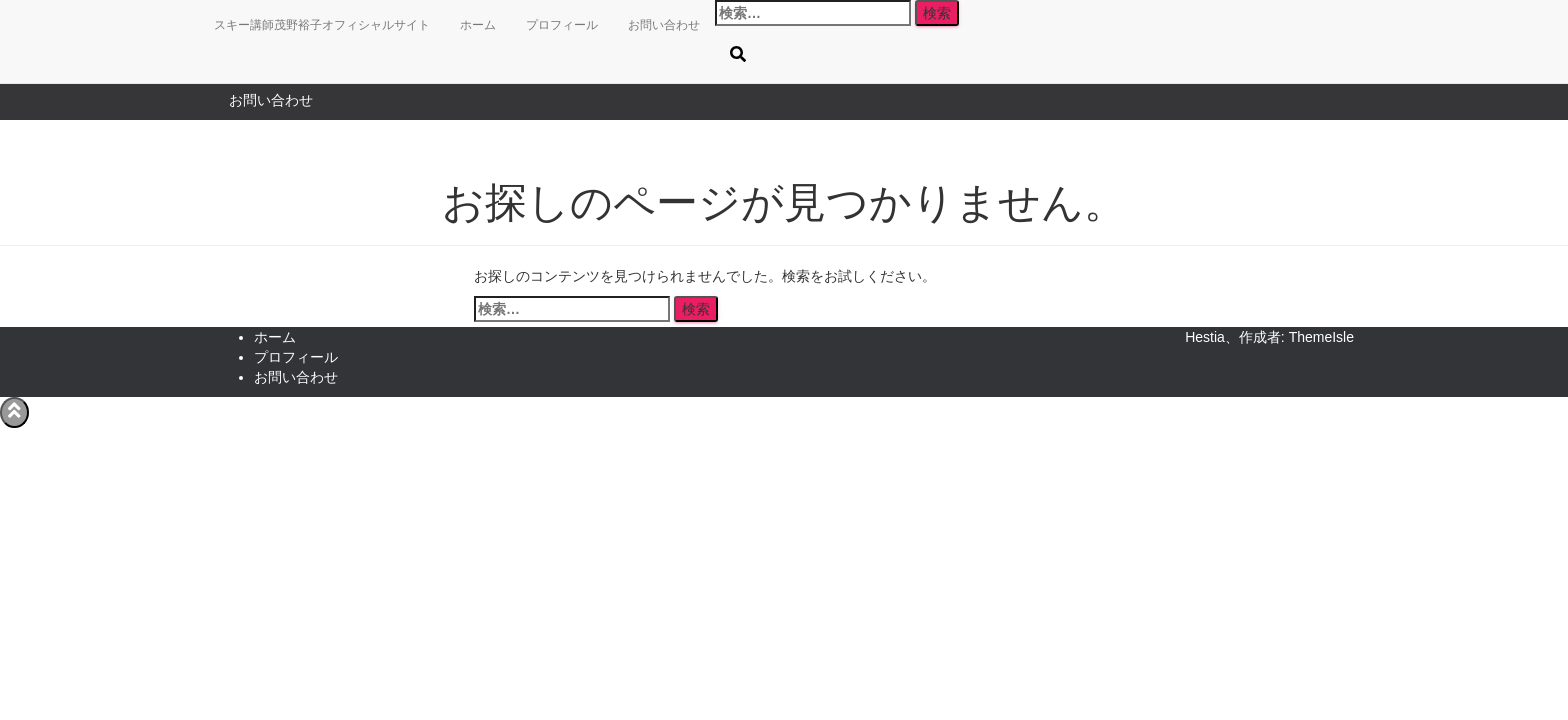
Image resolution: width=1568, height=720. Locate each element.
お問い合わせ (271, 100)
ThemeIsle (1321, 337)
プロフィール (562, 25)
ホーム (478, 25)
